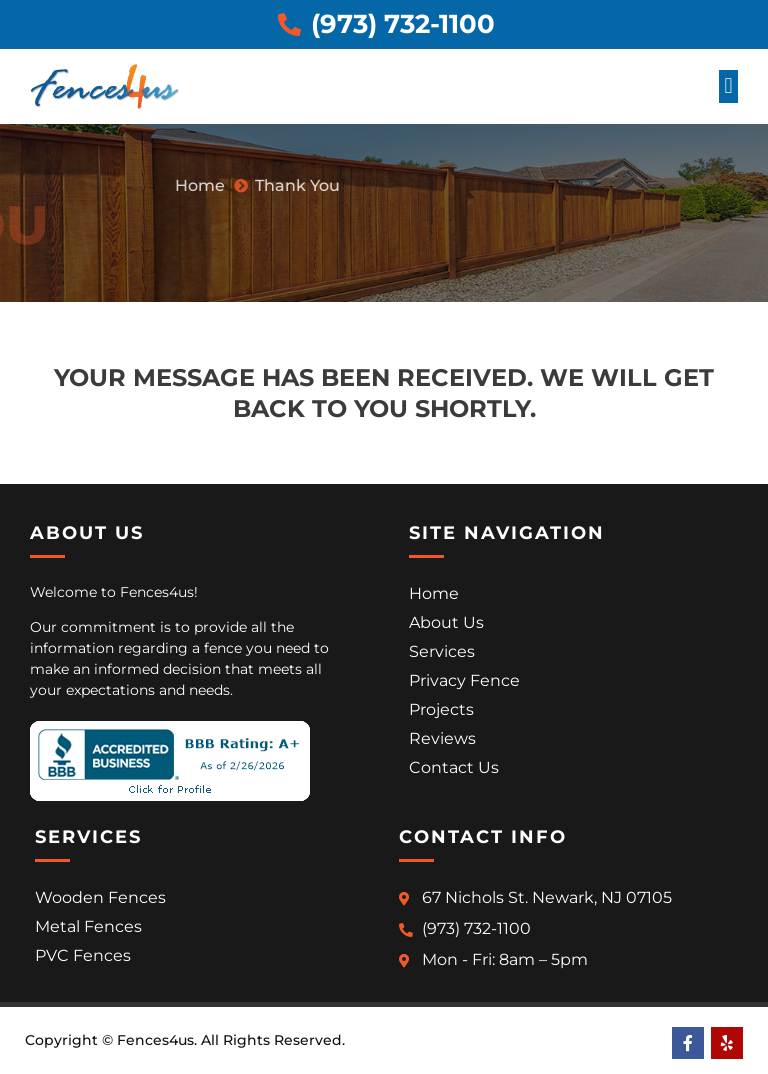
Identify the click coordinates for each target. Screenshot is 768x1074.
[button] (728, 86)
